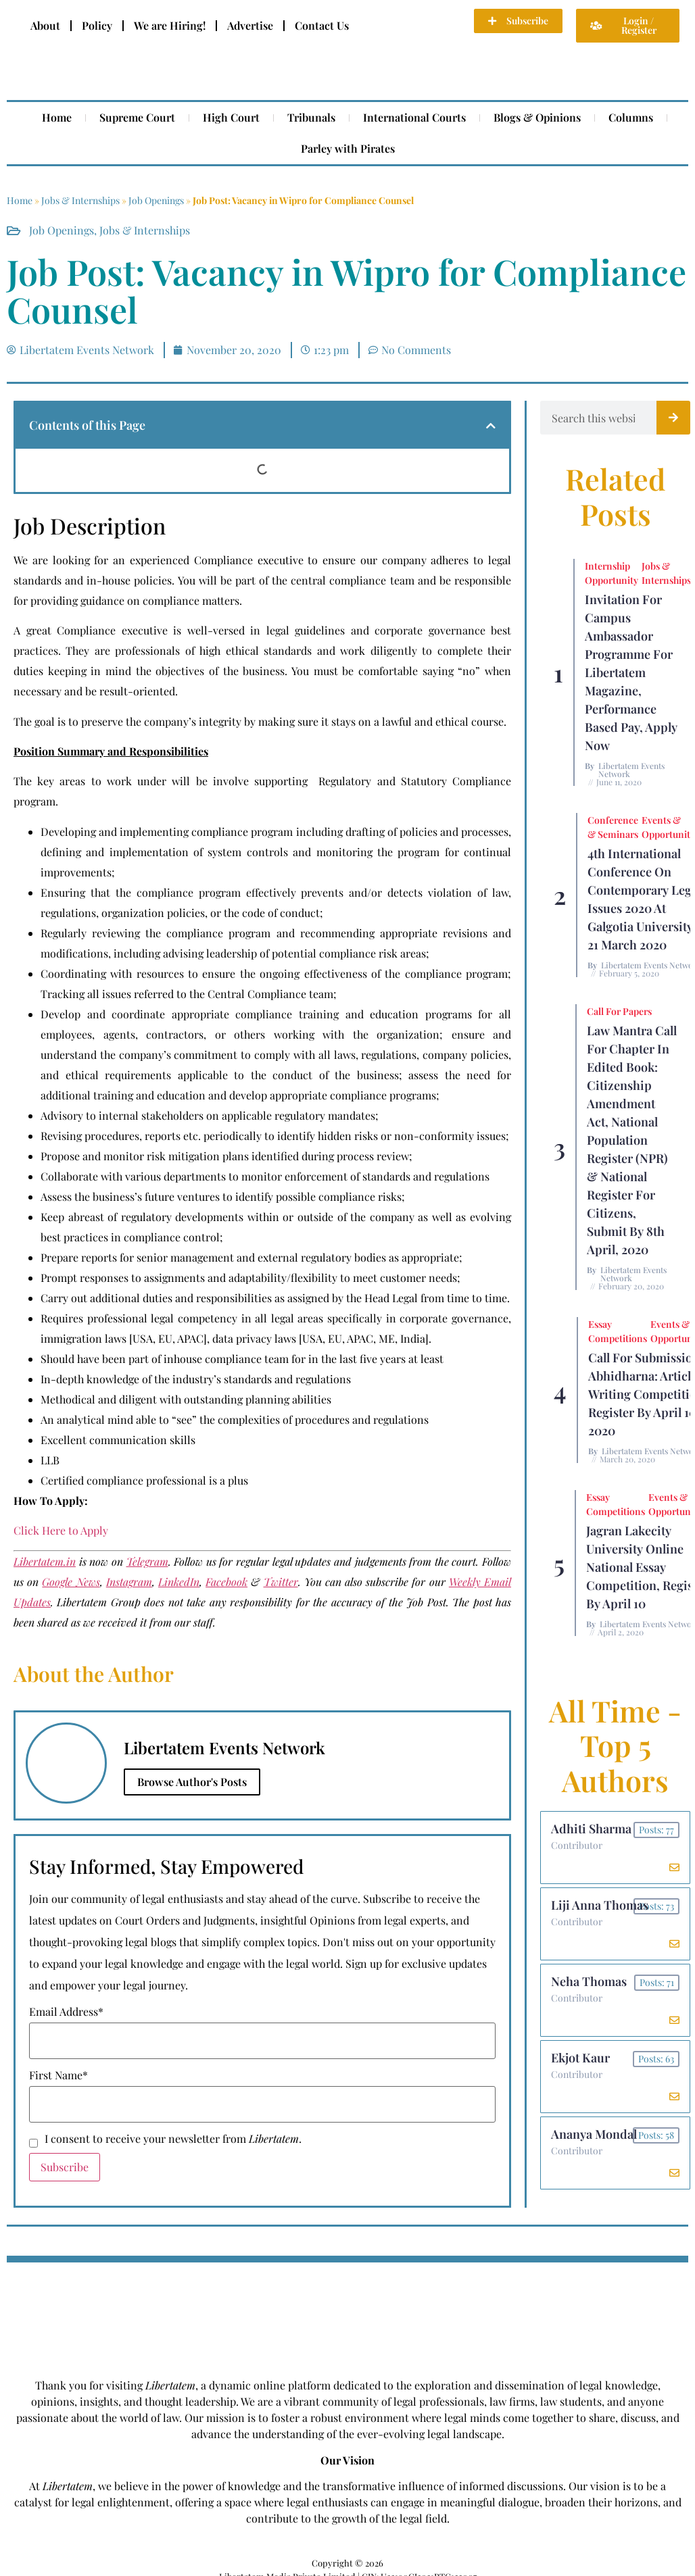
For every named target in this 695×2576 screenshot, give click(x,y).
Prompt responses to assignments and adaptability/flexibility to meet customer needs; (250, 1277)
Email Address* (66, 2011)
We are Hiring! (170, 25)
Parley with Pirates (348, 148)
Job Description (90, 526)
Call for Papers (619, 1011)
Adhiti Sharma (591, 1829)
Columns (630, 117)
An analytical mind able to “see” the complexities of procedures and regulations (235, 1419)
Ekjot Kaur (580, 2058)
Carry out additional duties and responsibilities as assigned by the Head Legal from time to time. (275, 1298)
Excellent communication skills (118, 1440)
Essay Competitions (617, 1331)
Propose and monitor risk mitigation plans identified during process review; (226, 1156)
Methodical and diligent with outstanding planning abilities (186, 1399)
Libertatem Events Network (631, 770)
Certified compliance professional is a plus (144, 1480)
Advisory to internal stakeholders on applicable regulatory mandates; (210, 1115)
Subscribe (65, 2167)
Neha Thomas (589, 1981)
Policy (97, 25)
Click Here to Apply (61, 1530)
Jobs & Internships (80, 200)
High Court (231, 117)
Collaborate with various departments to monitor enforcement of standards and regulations (265, 1176)
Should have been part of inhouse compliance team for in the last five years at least (242, 1359)
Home (57, 117)
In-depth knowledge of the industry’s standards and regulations (196, 1379)
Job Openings (156, 200)
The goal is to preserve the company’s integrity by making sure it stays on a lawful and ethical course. (260, 721)
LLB (50, 1460)
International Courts (414, 117)
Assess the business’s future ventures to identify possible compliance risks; (223, 1196)
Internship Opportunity (611, 573)
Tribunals (311, 117)
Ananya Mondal (594, 2134)
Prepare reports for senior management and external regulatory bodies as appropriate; (251, 1257)
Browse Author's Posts (192, 1782)
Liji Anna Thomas (599, 1905)
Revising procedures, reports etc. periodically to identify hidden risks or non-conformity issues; (275, 1136)
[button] (491, 425)
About (45, 25)
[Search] (673, 418)
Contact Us (322, 25)
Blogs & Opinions (537, 117)
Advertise (250, 25)
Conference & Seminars (613, 827)
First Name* (58, 2075)
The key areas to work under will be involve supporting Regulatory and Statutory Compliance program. (262, 791)
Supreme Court (137, 117)
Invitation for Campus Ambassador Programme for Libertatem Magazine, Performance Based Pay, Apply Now (631, 672)
